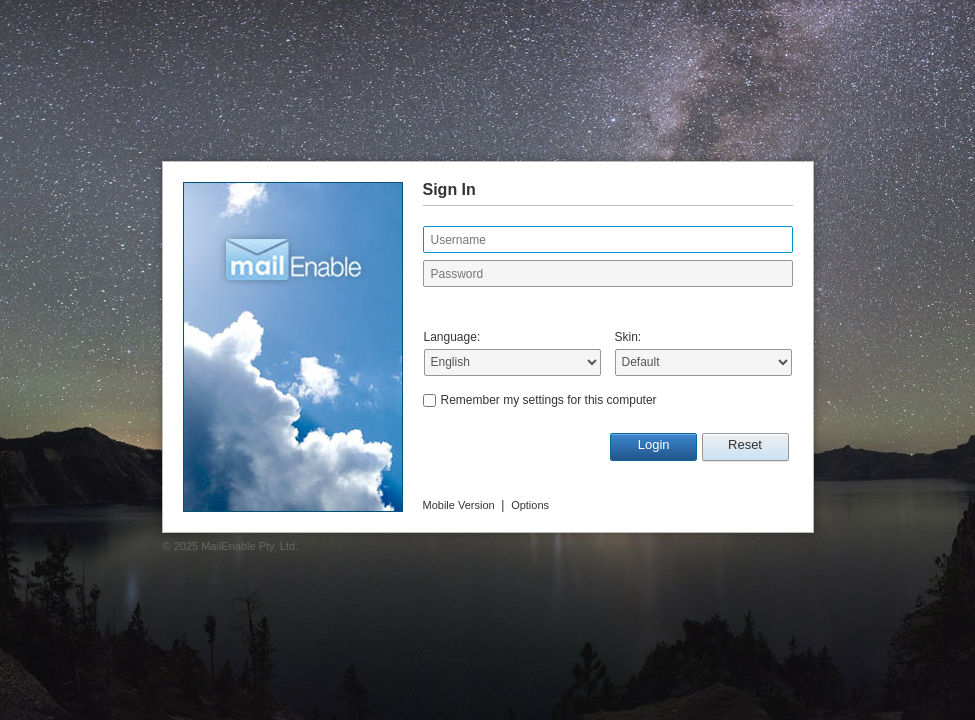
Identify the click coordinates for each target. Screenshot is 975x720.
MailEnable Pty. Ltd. (249, 546)
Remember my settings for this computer (549, 400)
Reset (745, 444)
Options (530, 505)
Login (654, 444)
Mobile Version (459, 505)
